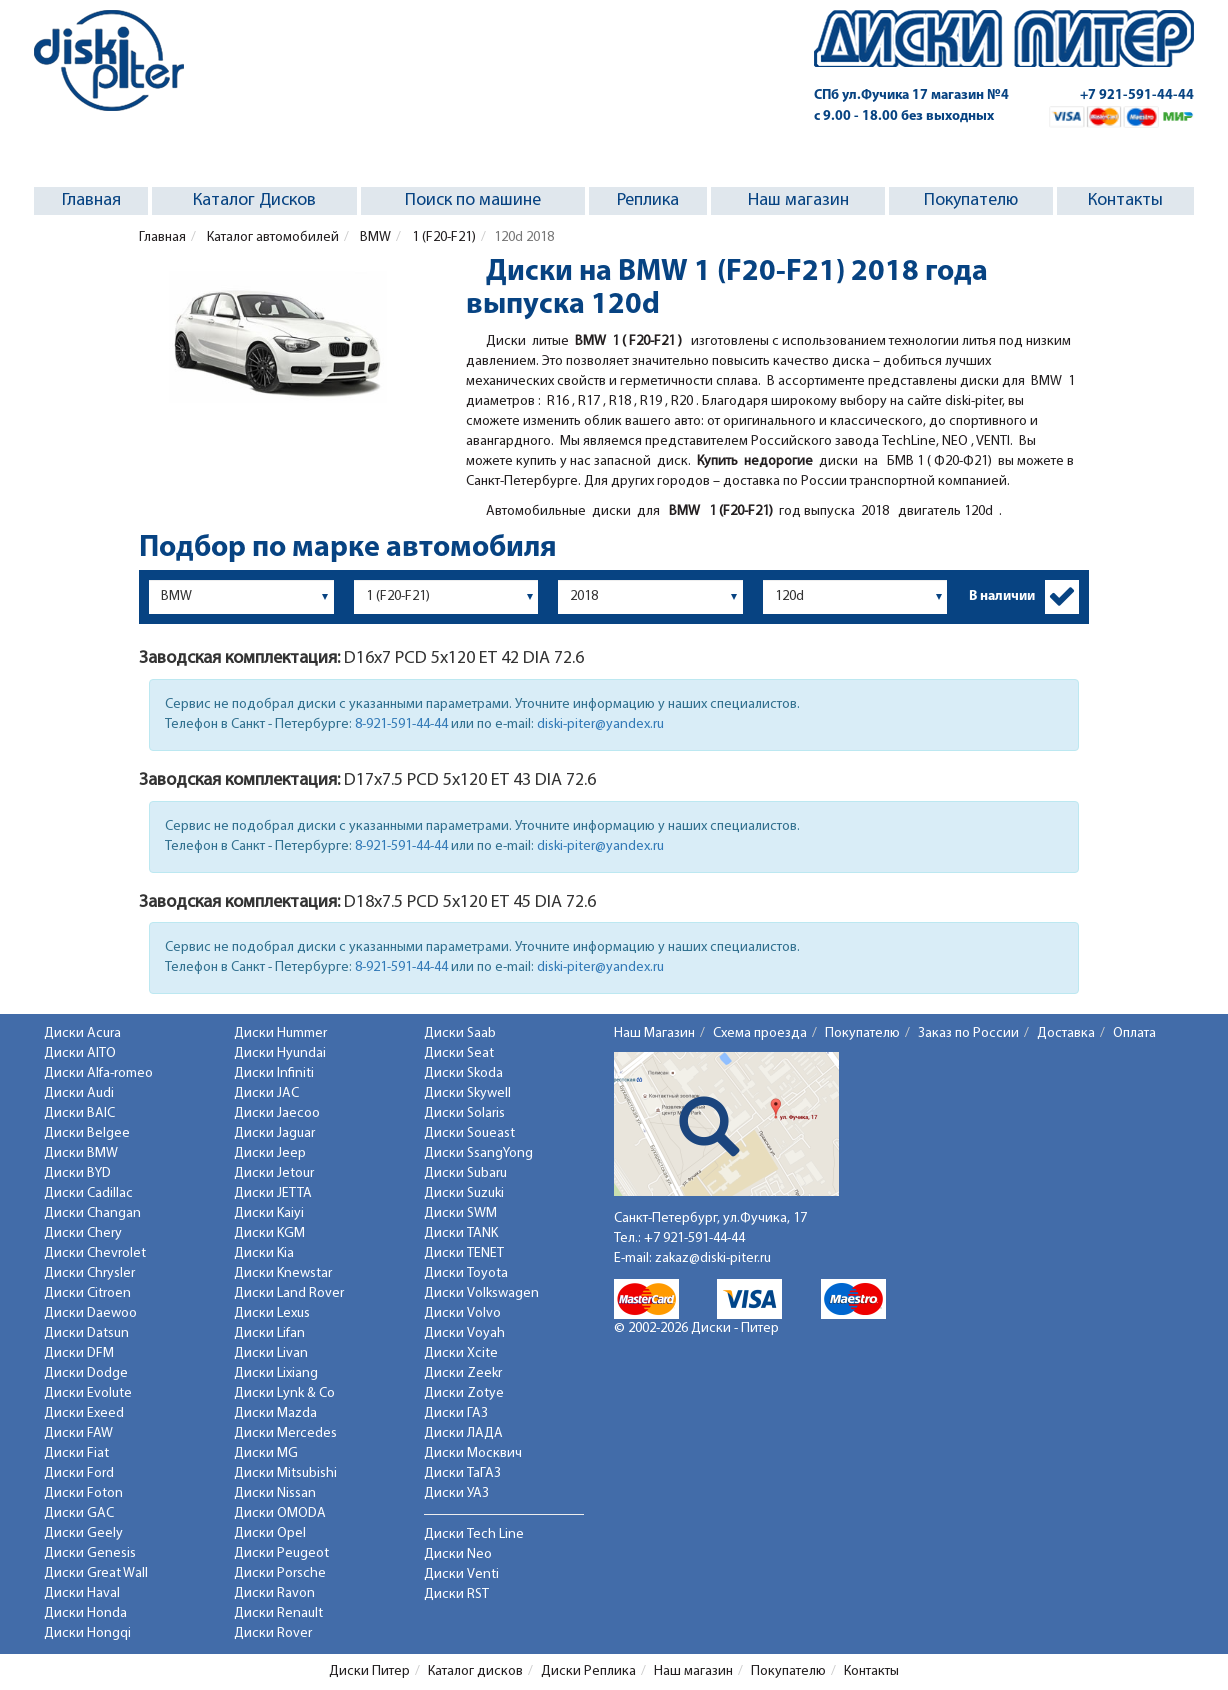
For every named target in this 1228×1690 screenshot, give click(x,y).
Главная (91, 200)
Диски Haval (82, 1593)
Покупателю (971, 200)
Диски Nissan (275, 1493)
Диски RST (456, 1594)
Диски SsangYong (478, 1153)
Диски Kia (264, 1253)
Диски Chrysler (89, 1273)
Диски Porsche (280, 1573)
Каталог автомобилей (271, 237)
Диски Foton (83, 1493)
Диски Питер (369, 1671)
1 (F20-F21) (442, 237)
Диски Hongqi (87, 1633)
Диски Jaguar (274, 1133)
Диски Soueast (469, 1133)
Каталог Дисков (254, 200)
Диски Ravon (274, 1593)
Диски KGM (269, 1233)
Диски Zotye (464, 1393)
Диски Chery (83, 1233)
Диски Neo (458, 1554)
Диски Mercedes (285, 1433)
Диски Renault (278, 1613)
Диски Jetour (274, 1173)
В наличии (1002, 596)
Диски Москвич (473, 1453)
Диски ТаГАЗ (462, 1473)
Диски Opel (270, 1533)
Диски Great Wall (96, 1573)
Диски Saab (460, 1033)
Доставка (1066, 1033)
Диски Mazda (275, 1413)
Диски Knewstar (283, 1273)
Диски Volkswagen (481, 1293)
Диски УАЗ (456, 1493)
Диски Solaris (464, 1113)
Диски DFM (79, 1353)
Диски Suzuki (464, 1193)
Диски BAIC (79, 1113)
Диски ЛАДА (463, 1433)
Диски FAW (78, 1433)
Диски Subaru (465, 1173)
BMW (374, 237)
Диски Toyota (466, 1273)
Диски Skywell (467, 1093)
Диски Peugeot (281, 1553)
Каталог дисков (475, 1671)
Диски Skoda (463, 1073)
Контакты (1125, 200)
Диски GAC (79, 1513)
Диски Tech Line (474, 1534)
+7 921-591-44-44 (1137, 95)
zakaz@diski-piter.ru (713, 1258)
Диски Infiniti (274, 1073)
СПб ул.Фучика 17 (911, 95)
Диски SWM (460, 1213)
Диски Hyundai (280, 1053)
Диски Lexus (272, 1313)
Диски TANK (461, 1233)
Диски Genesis (90, 1553)
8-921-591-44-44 (401, 724)
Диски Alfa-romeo (98, 1073)
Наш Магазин (654, 1033)
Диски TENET (464, 1253)
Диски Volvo (462, 1313)
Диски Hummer (280, 1033)
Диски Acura (82, 1033)
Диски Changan (92, 1213)
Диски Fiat (76, 1453)
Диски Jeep (270, 1153)
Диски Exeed (84, 1413)
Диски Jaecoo (277, 1113)
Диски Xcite (461, 1353)
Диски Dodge (86, 1373)
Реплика (648, 200)
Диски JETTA (273, 1193)
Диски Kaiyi (269, 1213)
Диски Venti (461, 1574)
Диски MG (266, 1453)
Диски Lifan (269, 1333)
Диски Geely (83, 1533)
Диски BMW (81, 1153)
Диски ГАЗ (456, 1413)
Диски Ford (79, 1473)
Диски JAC (266, 1093)
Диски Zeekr (463, 1373)
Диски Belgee (87, 1133)
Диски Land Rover (289, 1293)
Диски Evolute (88, 1393)
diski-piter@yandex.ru (600, 724)
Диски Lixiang (276, 1373)
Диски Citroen (87, 1293)
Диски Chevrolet (95, 1253)
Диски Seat (459, 1053)
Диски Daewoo (90, 1313)
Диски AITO (80, 1053)
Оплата (1134, 1033)
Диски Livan (271, 1353)
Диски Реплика (588, 1671)
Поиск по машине (473, 200)
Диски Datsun (86, 1333)
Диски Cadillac (88, 1193)
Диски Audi (79, 1093)
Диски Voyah (464, 1333)
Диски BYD (77, 1173)
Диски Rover (273, 1633)
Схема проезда (760, 1033)
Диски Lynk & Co (284, 1393)
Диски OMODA (280, 1513)
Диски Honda (85, 1613)
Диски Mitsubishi (285, 1473)
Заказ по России (968, 1033)
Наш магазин (798, 200)
